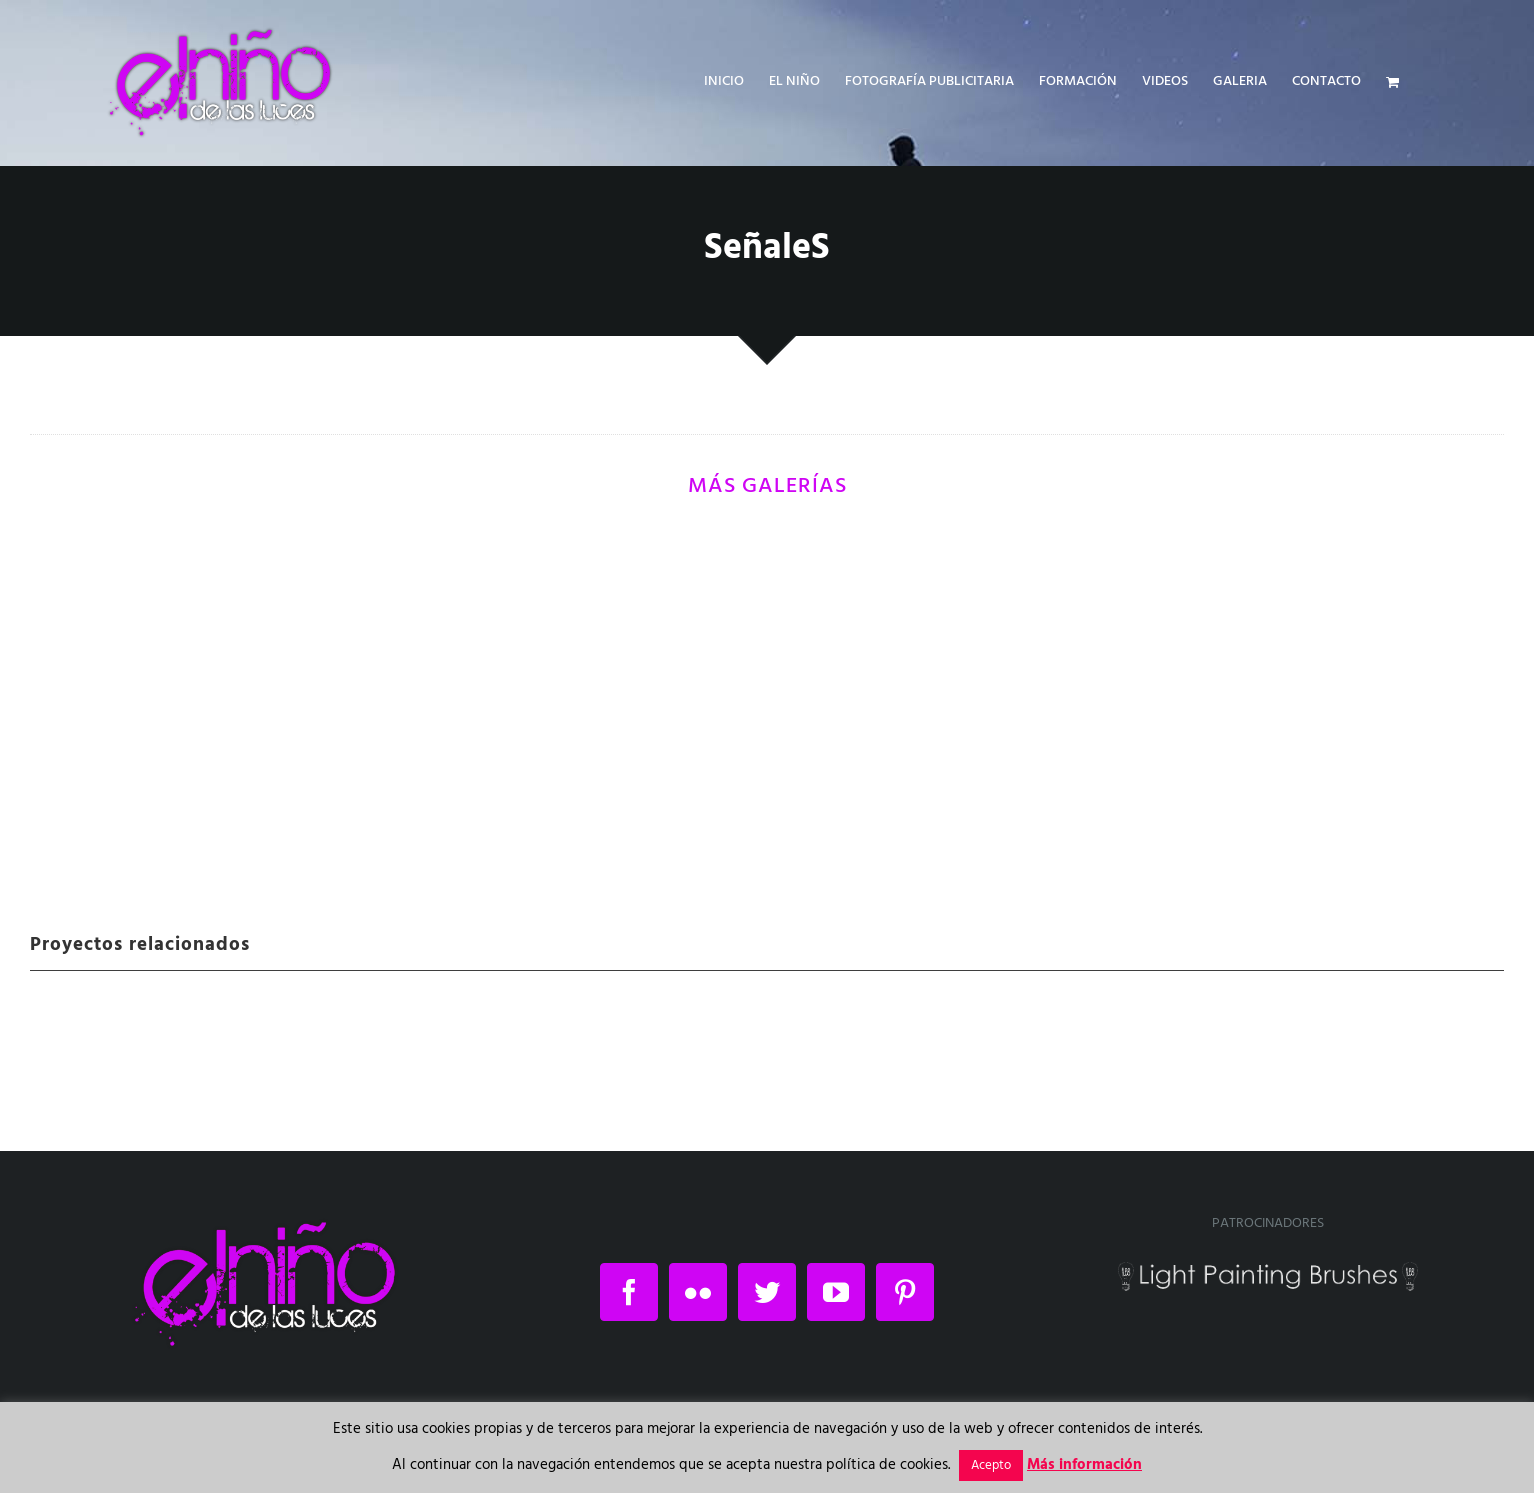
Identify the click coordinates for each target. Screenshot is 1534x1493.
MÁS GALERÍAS (767, 486)
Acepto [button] (991, 1465)
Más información (1084, 1465)
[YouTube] (836, 1292)
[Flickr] (698, 1292)
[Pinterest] (905, 1292)
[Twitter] (767, 1292)
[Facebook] (629, 1292)
